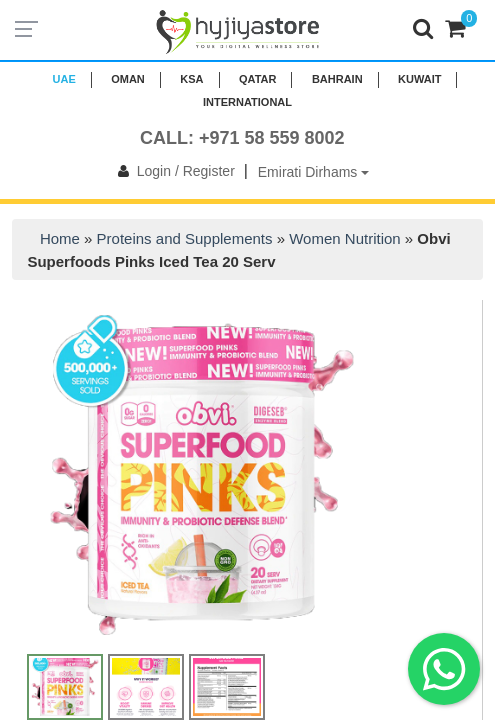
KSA (191, 79)
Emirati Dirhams (313, 172)
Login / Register (172, 171)
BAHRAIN (337, 79)
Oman (128, 79)
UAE (64, 79)
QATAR (257, 79)
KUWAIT (419, 79)
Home (60, 238)
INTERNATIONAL (247, 102)
